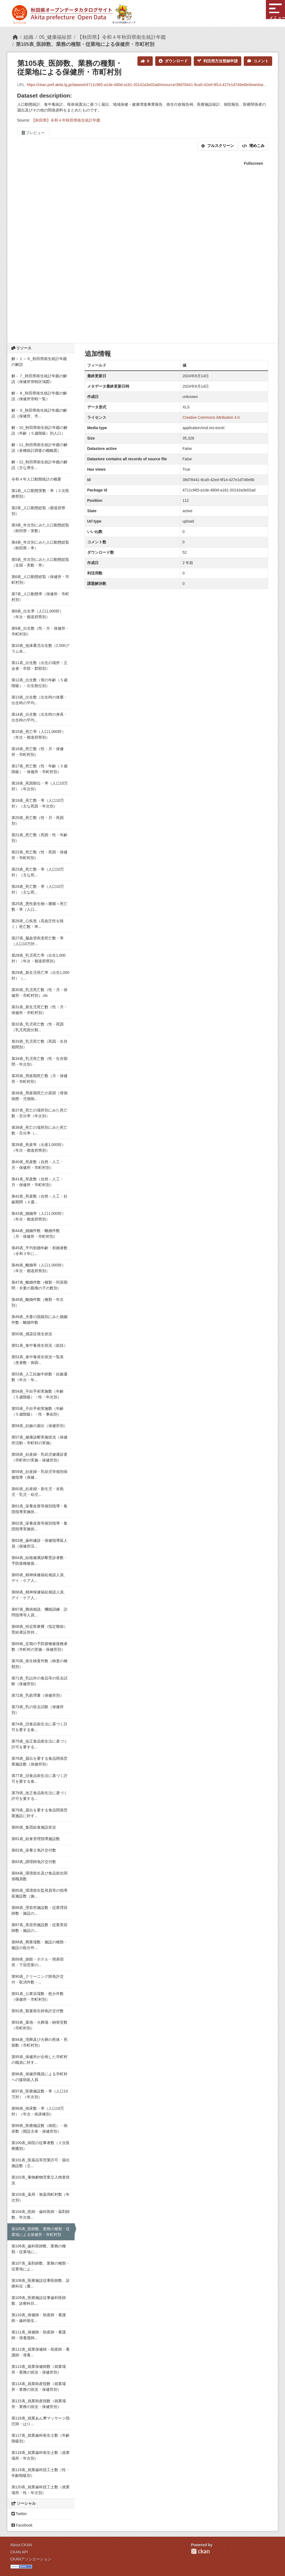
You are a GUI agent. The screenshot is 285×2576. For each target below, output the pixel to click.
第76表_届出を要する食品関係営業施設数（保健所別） (39, 1761)
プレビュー (33, 133)
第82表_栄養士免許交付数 (33, 1850)
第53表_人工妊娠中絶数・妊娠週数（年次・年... (39, 1377)
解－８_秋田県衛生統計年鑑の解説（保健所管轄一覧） (39, 396)
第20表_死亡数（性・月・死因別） (37, 820)
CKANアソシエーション (31, 2559)
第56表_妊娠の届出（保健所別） (39, 1425)
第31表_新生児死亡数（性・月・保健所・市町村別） (39, 1010)
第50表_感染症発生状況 (31, 1334)
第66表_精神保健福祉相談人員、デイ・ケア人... (39, 1595)
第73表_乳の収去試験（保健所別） (37, 1710)
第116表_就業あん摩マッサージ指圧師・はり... (40, 2421)
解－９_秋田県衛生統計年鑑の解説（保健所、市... (39, 413)
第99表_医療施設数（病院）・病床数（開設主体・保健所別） (39, 2128)
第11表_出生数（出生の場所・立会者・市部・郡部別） (39, 666)
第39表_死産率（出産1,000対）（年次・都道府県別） (38, 1147)
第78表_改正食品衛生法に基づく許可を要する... (39, 1796)
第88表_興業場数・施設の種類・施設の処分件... (39, 1945)
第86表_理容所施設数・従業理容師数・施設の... (39, 1910)
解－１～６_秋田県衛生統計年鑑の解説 (39, 361)
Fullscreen (253, 163)
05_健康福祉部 (55, 37)
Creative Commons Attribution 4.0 (211, 417)
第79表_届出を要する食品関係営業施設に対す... (39, 1813)
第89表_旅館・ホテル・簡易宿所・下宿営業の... (37, 1962)
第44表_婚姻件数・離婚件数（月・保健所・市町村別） (35, 1233)
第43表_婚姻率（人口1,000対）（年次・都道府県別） (38, 1216)
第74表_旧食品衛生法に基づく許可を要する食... (39, 1727)
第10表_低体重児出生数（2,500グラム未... (40, 648)
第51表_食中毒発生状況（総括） (39, 1345)
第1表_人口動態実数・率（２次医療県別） (40, 493)
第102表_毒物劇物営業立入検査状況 (40, 2180)
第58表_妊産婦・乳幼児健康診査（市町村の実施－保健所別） (39, 1457)
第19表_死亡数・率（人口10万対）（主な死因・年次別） (37, 803)
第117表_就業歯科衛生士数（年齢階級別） (40, 2438)
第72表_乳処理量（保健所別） (37, 1695)
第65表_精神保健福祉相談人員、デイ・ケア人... (39, 1578)
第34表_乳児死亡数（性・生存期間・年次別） (39, 1061)
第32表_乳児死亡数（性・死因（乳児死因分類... (37, 1027)
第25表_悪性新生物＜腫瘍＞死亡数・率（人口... (39, 906)
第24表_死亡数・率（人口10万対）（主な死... (37, 889)
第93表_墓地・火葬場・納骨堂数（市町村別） (39, 2025)
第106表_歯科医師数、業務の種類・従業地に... (38, 2249)
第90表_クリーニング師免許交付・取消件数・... (37, 1979)
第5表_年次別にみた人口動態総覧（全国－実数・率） (40, 562)
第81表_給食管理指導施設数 (35, 1839)
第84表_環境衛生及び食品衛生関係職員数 (39, 1876)
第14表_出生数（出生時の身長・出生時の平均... (39, 717)
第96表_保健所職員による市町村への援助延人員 (39, 2077)
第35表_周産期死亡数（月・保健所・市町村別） (39, 1079)
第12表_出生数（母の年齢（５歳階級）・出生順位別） (39, 683)
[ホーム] (15, 37)
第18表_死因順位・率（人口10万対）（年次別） (39, 786)
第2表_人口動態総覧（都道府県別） (38, 511)
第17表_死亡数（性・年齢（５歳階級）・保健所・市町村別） (39, 769)
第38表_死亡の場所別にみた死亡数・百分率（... (39, 1130)
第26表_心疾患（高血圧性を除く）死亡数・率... (37, 924)
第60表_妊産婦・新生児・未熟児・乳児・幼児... (37, 1492)
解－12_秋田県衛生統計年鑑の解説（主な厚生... (39, 465)
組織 (28, 37)
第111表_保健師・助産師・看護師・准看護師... (38, 2335)
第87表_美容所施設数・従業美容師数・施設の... (39, 1928)
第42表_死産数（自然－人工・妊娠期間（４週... (39, 1199)
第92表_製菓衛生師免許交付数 (37, 2011)
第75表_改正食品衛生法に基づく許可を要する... (39, 1744)
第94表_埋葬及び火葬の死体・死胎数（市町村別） (39, 2042)
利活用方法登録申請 (217, 61)
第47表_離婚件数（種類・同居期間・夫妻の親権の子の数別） (39, 1285)
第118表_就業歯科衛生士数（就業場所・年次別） (40, 2455)
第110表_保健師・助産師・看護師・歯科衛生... (38, 2318)
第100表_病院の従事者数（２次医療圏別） (40, 2146)
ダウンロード (173, 61)
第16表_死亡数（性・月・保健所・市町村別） (37, 752)
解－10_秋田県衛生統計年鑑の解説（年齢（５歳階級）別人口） (39, 430)
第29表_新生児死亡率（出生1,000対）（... (40, 975)
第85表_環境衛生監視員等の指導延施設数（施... (39, 1893)
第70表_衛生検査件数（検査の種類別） (39, 1664)
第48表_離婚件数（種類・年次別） (37, 1302)
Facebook (22, 2525)
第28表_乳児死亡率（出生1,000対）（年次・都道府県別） (38, 958)
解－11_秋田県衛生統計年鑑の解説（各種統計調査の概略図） (39, 448)
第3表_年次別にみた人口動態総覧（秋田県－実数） (40, 528)
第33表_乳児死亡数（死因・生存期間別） (39, 1044)
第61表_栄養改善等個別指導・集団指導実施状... (39, 1509)
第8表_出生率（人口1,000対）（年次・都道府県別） (37, 614)
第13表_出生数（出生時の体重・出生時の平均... (39, 700)
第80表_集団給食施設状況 (33, 1827)
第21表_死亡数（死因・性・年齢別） (39, 838)
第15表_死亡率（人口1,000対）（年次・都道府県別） (38, 734)
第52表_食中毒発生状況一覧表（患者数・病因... (37, 1360)
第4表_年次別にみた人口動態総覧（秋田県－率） (40, 545)
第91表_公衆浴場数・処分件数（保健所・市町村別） (37, 1996)
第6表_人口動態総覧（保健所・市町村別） (40, 579)
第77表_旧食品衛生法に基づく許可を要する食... (39, 1778)
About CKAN (21, 2545)
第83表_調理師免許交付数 (33, 1861)
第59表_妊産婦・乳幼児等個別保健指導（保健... (39, 1474)
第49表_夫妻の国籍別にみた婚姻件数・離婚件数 (39, 1319)
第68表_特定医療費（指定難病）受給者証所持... (39, 1629)
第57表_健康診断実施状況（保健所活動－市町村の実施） (39, 1440)
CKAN (200, 2551)
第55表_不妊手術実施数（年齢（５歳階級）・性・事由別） (37, 1411)
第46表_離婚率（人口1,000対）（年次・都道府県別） (38, 1268)
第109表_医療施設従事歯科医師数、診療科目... (38, 2300)
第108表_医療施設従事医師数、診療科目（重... (40, 2283)
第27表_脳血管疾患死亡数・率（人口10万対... (37, 941)
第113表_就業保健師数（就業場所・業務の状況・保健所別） (38, 2369)
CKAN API (19, 2552)
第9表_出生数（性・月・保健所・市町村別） (40, 631)
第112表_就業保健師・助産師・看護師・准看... (40, 2352)
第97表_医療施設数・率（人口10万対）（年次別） (39, 2094)
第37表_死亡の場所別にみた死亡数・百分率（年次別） (39, 1113)
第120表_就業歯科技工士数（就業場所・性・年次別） (40, 2490)
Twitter (19, 2514)
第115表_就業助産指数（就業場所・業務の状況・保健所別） (38, 2404)
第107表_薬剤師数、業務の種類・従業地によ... (40, 2266)
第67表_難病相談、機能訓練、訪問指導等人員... (39, 1612)
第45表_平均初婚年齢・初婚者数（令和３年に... (39, 1251)
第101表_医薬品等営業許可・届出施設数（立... (40, 2163)
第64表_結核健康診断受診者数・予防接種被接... (39, 1560)
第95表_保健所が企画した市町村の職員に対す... (39, 2060)
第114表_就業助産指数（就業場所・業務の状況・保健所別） (38, 2387)
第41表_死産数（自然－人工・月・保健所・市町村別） (37, 1182)
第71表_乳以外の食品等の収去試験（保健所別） (39, 1681)
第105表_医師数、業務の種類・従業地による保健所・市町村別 (85, 44)
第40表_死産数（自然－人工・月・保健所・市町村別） (37, 1165)
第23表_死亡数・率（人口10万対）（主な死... (37, 872)
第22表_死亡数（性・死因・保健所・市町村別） (39, 855)
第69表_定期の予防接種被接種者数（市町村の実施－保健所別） (39, 1646)
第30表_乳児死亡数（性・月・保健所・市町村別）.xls (39, 993)
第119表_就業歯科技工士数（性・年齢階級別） (40, 2473)
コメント (258, 61)
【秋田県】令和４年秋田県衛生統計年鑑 (121, 37)
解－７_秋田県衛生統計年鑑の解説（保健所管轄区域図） (39, 379)
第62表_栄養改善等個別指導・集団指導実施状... (39, 1526)
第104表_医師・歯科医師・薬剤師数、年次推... (40, 2214)
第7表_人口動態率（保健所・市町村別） (40, 597)
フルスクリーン (217, 145)
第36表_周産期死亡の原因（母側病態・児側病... (39, 1096)
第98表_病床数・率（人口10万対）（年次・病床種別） (37, 2111)
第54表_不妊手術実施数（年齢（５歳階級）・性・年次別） (37, 1394)
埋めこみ (253, 145)
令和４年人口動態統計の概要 (36, 479)
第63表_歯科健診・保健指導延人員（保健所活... (39, 1543)
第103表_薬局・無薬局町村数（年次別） (40, 2197)
